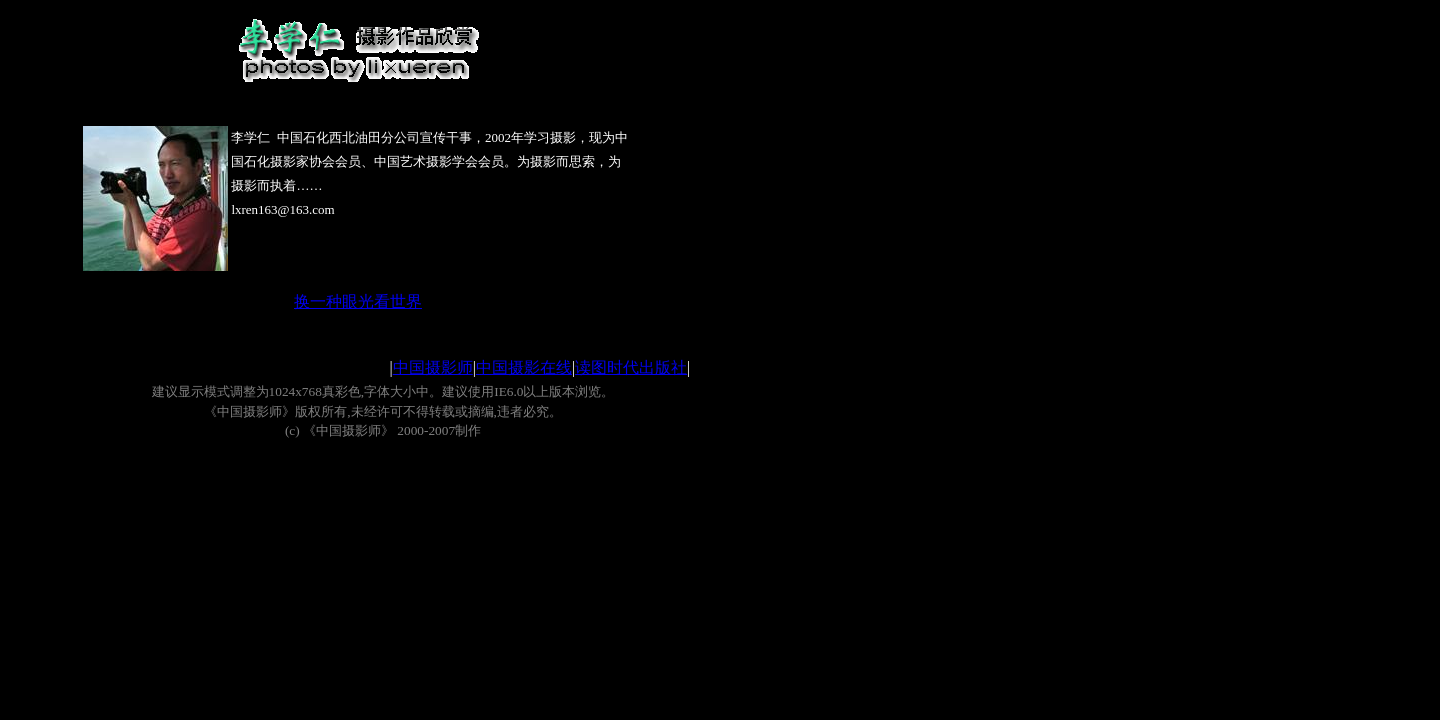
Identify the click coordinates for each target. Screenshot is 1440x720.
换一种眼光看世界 (358, 301)
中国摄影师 (433, 367)
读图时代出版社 (631, 367)
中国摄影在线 (524, 367)
